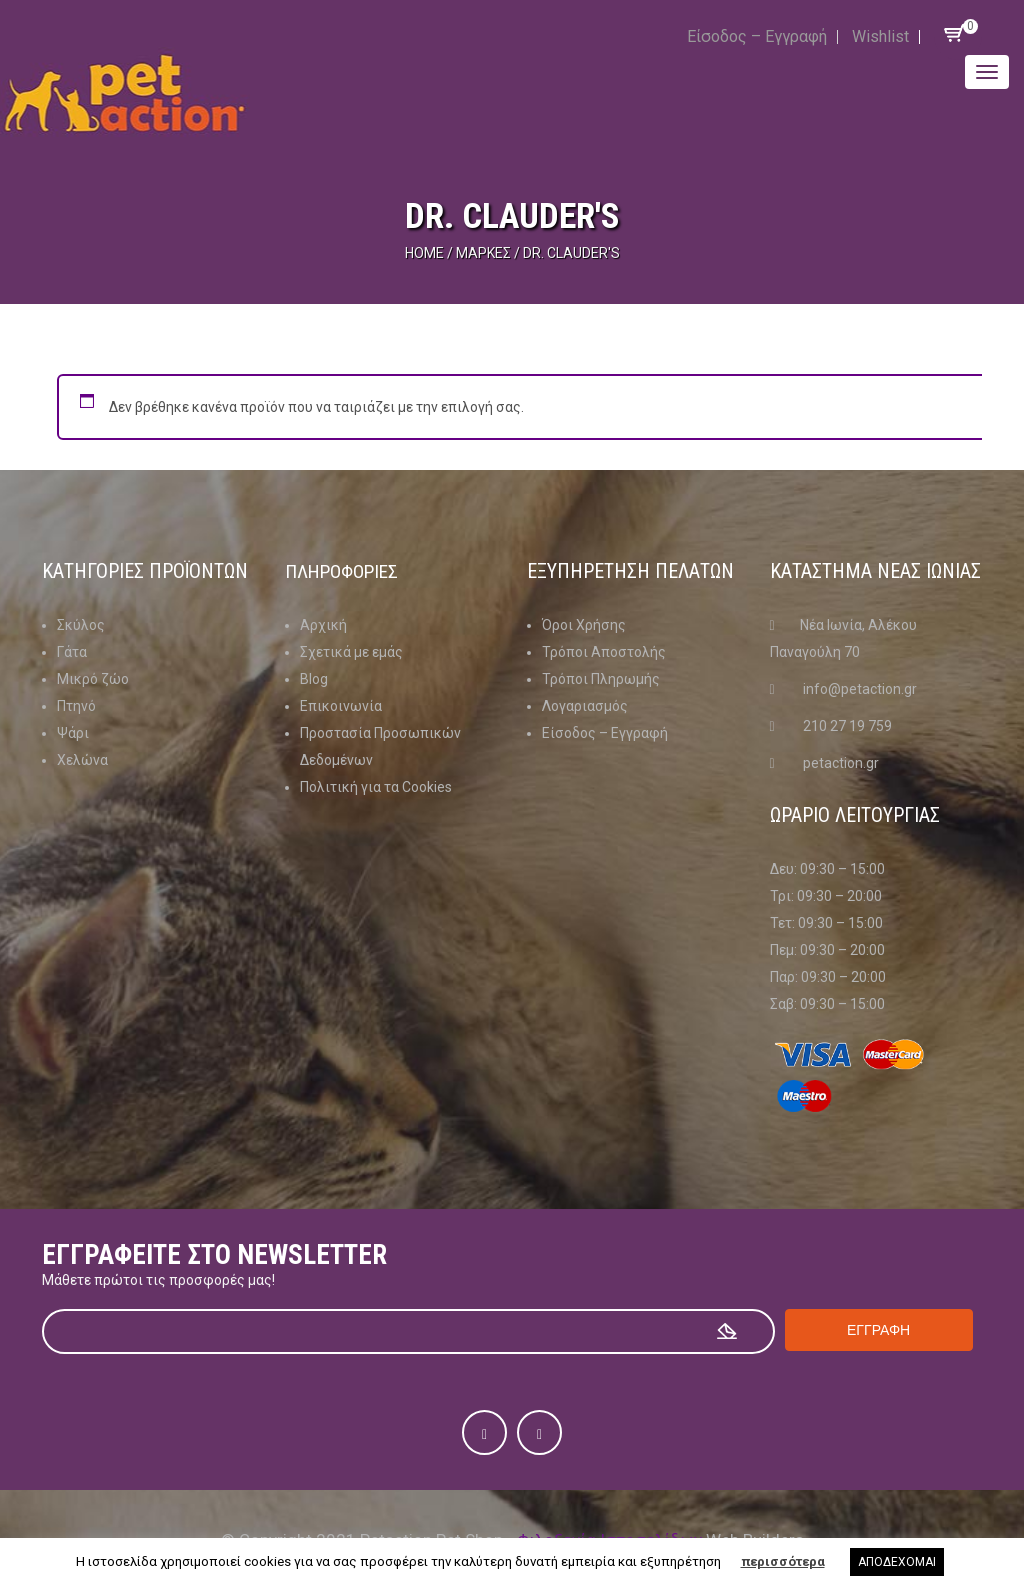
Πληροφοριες (345, 571)
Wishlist (880, 36)
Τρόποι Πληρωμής (601, 679)
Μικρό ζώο (93, 679)
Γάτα (72, 652)
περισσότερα (783, 1561)
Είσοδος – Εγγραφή (757, 36)
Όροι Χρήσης (584, 625)
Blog (314, 679)
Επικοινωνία (341, 706)
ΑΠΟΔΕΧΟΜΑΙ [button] (897, 1562)
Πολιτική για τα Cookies (376, 787)
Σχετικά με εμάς (351, 652)
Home (424, 253)
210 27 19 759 (847, 726)
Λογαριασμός (585, 706)
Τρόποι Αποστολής (604, 652)
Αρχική (323, 625)
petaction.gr (841, 763)
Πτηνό (76, 706)
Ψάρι (73, 733)
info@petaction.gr (860, 689)
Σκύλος (81, 625)
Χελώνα (82, 760)
